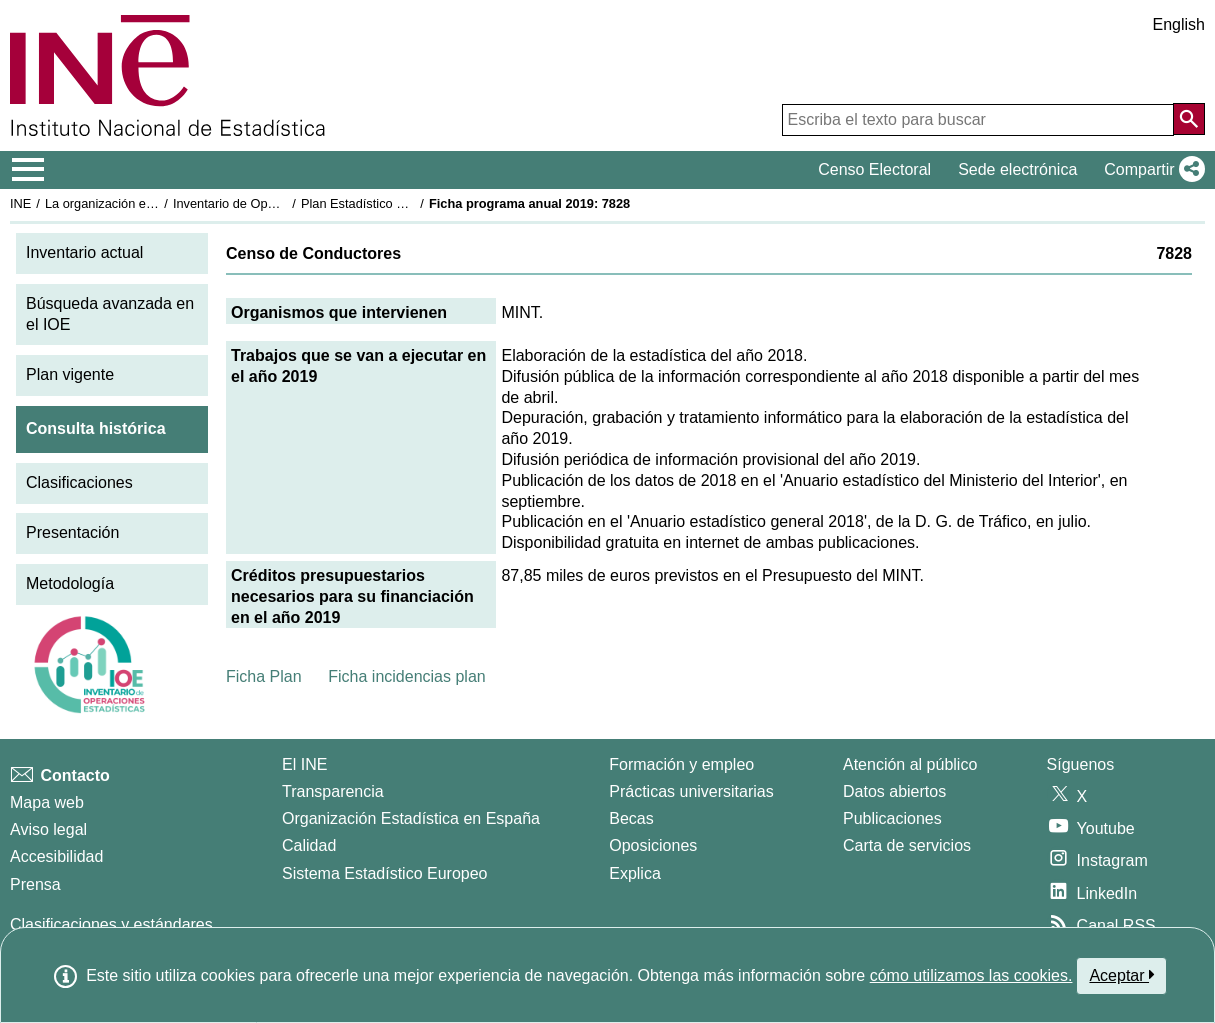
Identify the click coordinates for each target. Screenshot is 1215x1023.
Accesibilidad (56, 856)
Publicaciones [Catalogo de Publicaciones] (892, 818)
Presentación (72, 532)
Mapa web (47, 802)
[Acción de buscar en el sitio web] (1189, 119)
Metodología (70, 583)
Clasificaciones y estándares (111, 924)
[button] (1150, 170)
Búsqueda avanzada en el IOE (110, 314)
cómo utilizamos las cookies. (971, 975)
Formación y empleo (681, 764)
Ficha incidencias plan (406, 676)
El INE (304, 764)
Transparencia (333, 791)
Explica (635, 873)
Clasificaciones (79, 482)
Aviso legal (48, 829)
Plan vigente (70, 374)
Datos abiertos (894, 791)
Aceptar (1121, 975)
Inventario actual (84, 252)
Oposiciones (653, 845)
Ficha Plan (264, 676)
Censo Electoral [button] (874, 169)
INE (20, 203)
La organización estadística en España (155, 203)
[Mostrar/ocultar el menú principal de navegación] (28, 170)
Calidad (309, 845)
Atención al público (910, 764)
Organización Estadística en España (411, 818)
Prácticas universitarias (691, 791)
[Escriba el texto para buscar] (978, 120)
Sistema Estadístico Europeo (384, 873)
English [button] (1179, 24)
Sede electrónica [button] (1017, 169)
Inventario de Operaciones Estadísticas (284, 203)
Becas (631, 818)
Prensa (35, 884)
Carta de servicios (907, 845)
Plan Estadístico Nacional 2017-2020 (406, 203)
